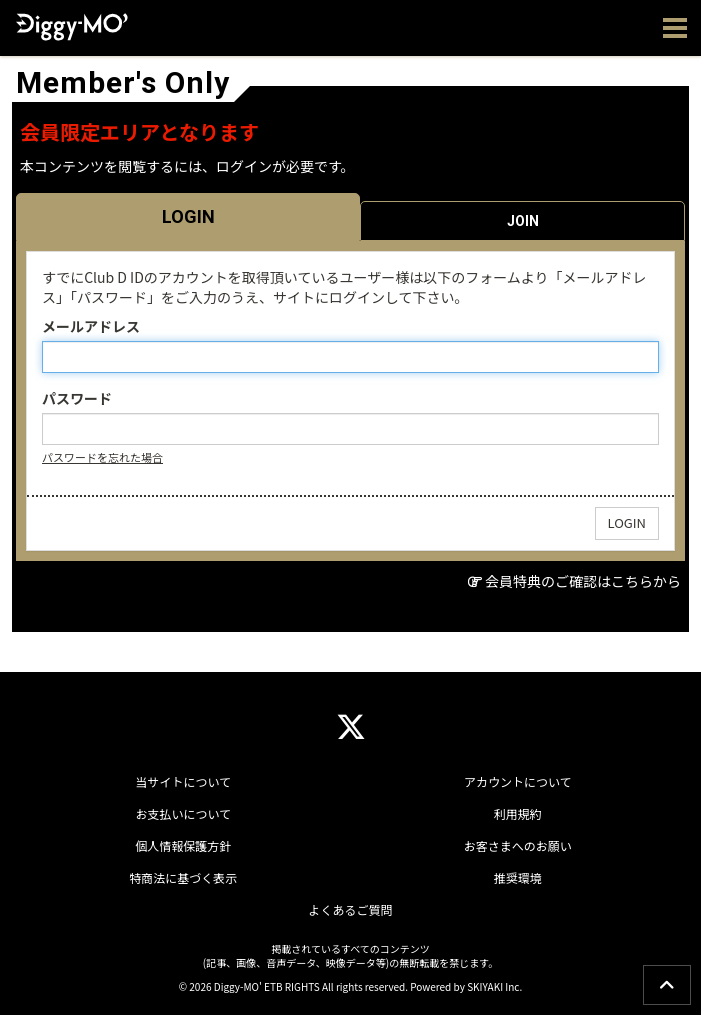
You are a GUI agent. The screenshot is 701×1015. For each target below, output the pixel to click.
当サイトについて (183, 781)
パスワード (77, 398)
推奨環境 (518, 877)
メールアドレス (91, 326)
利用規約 (518, 813)
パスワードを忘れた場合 (102, 457)
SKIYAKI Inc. (494, 986)
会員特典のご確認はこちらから (583, 581)
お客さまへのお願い (518, 845)
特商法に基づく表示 (183, 877)
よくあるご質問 (350, 909)
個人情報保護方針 (183, 845)
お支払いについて (183, 813)
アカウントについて (518, 781)
